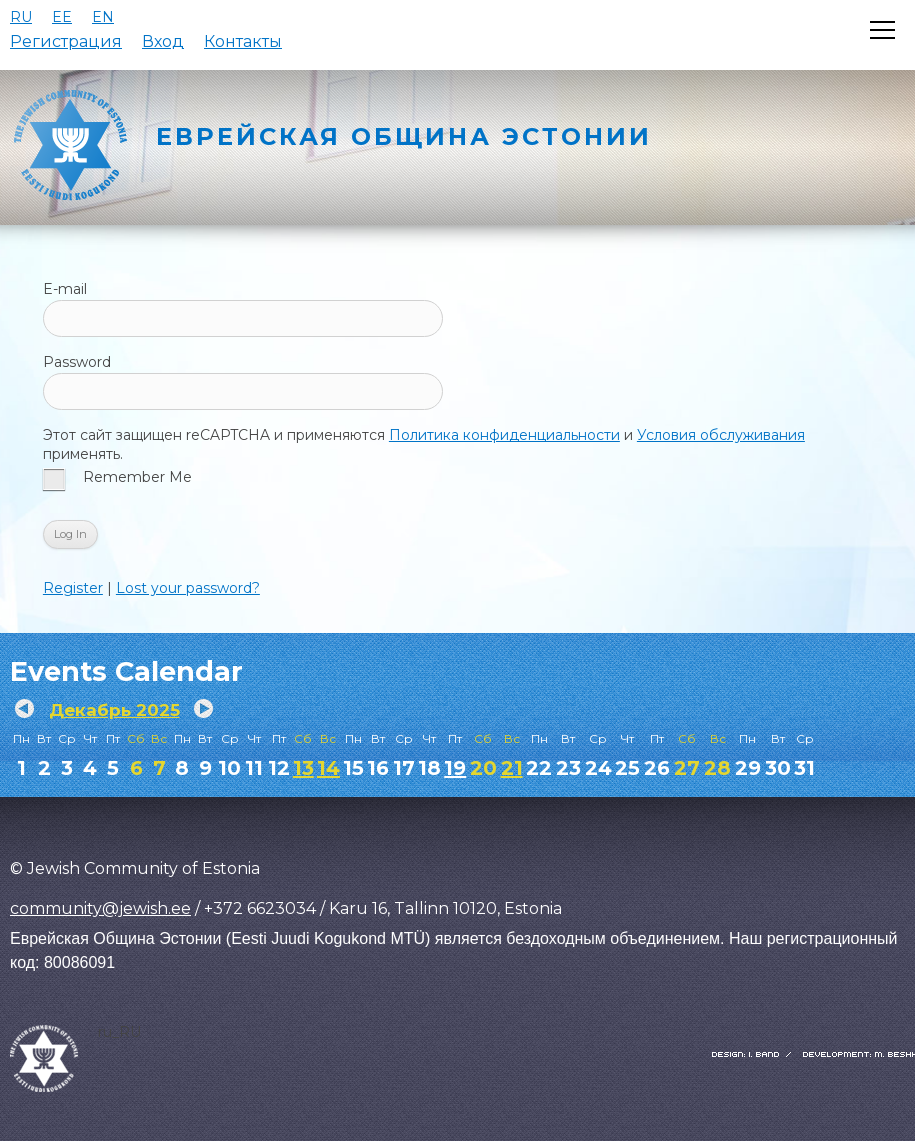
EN (103, 17)
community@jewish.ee (100, 908)
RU (21, 17)
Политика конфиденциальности (504, 435)
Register (73, 588)
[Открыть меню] (882, 30)
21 (512, 768)
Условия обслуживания (721, 435)
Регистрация (66, 41)
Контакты (243, 41)
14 (328, 768)
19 (455, 768)
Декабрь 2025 (114, 710)
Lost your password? (188, 588)
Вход (163, 41)
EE (62, 17)
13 (303, 768)
